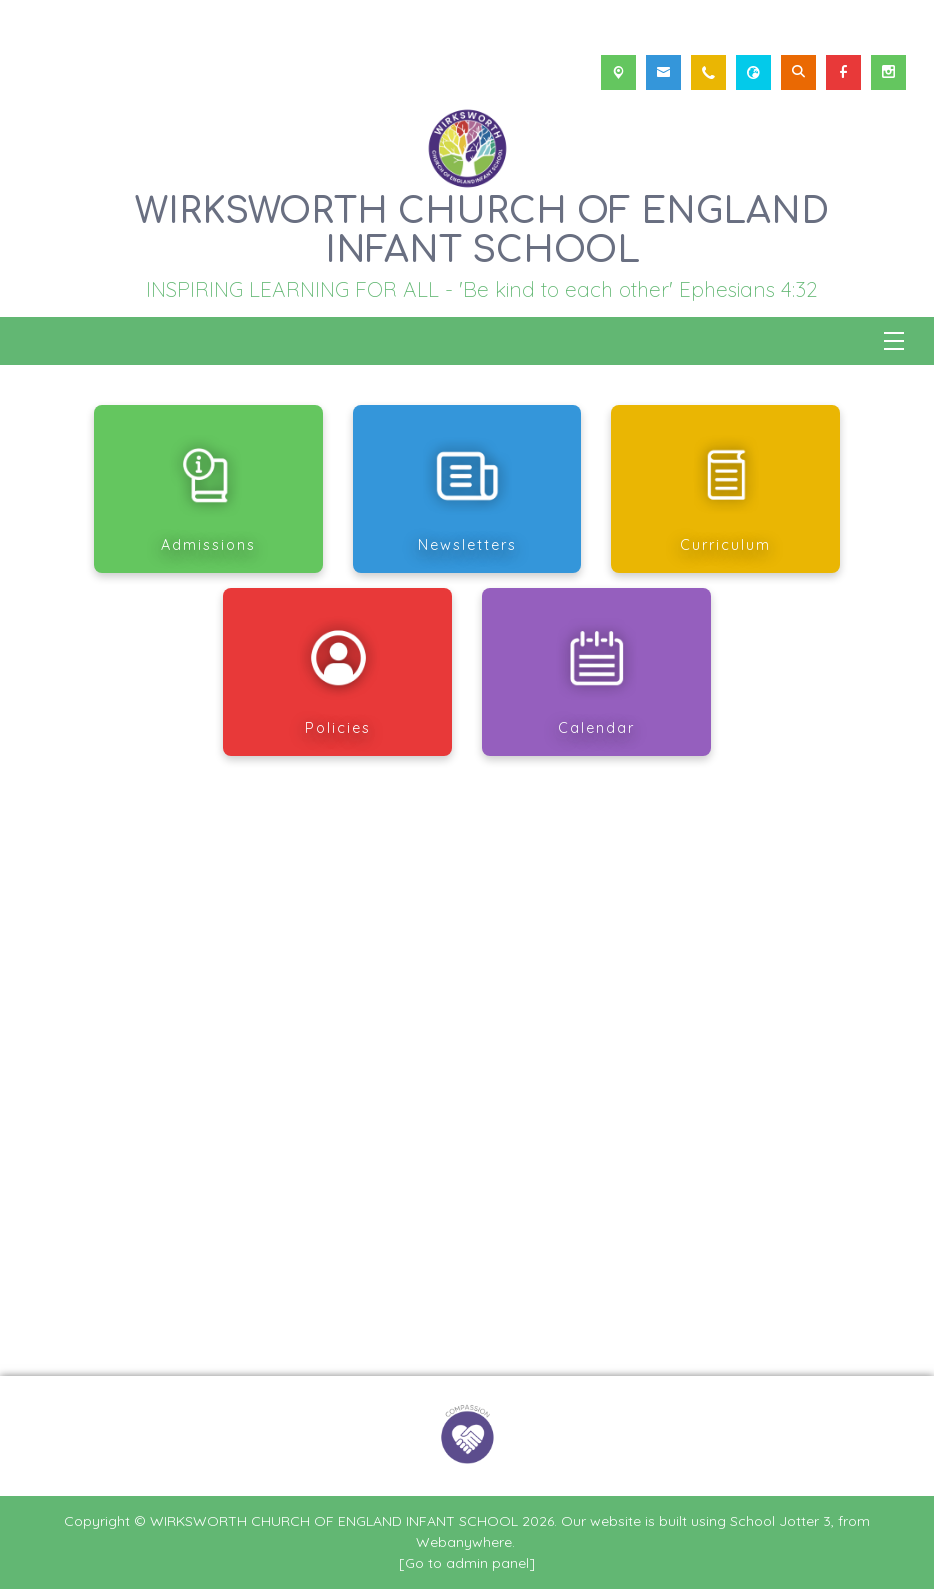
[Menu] (894, 341)
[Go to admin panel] (467, 1563)
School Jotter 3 (780, 1521)
